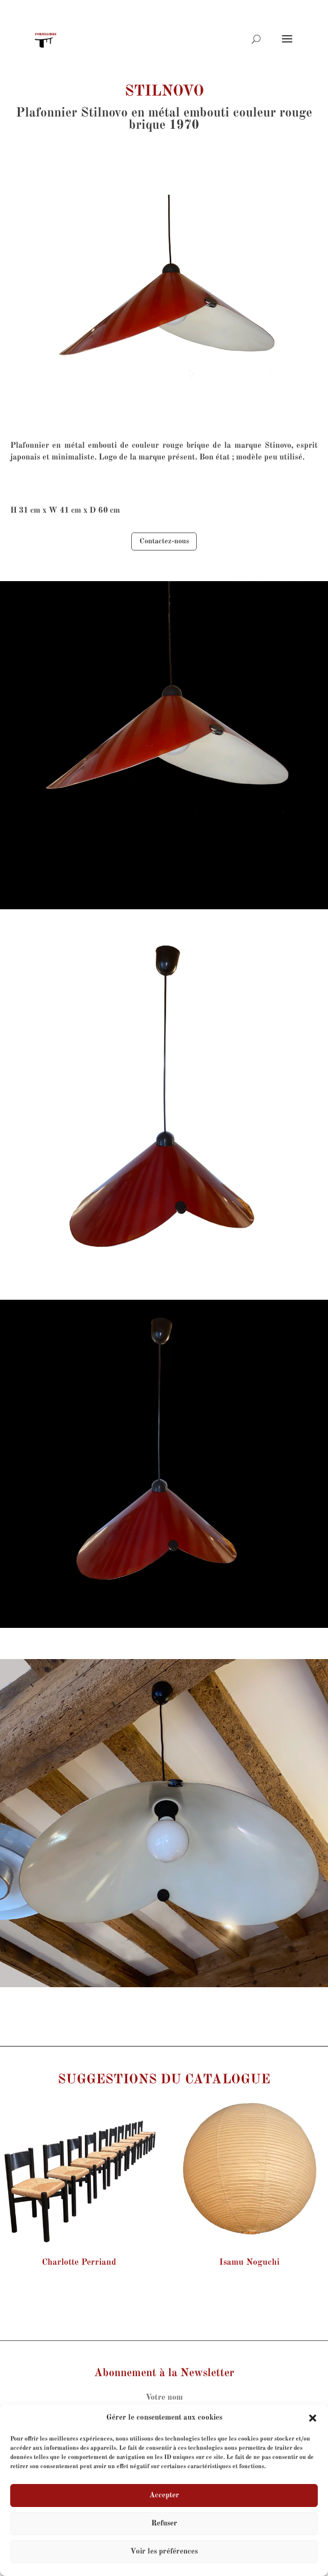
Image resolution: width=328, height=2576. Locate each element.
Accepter (164, 2495)
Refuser (164, 2523)
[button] (313, 2418)
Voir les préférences (164, 2552)
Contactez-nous (164, 541)
